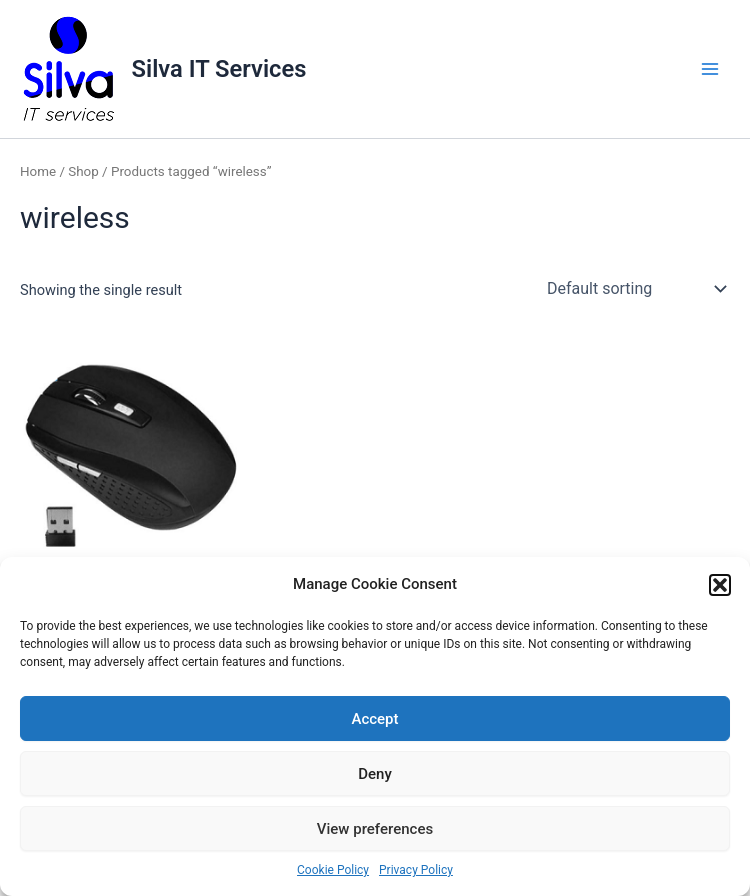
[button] (720, 585)
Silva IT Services (219, 69)
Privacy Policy (416, 870)
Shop (83, 171)
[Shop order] (634, 289)
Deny (375, 774)
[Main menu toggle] (710, 69)
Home (38, 171)
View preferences (375, 829)
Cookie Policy (333, 870)
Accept (374, 719)
